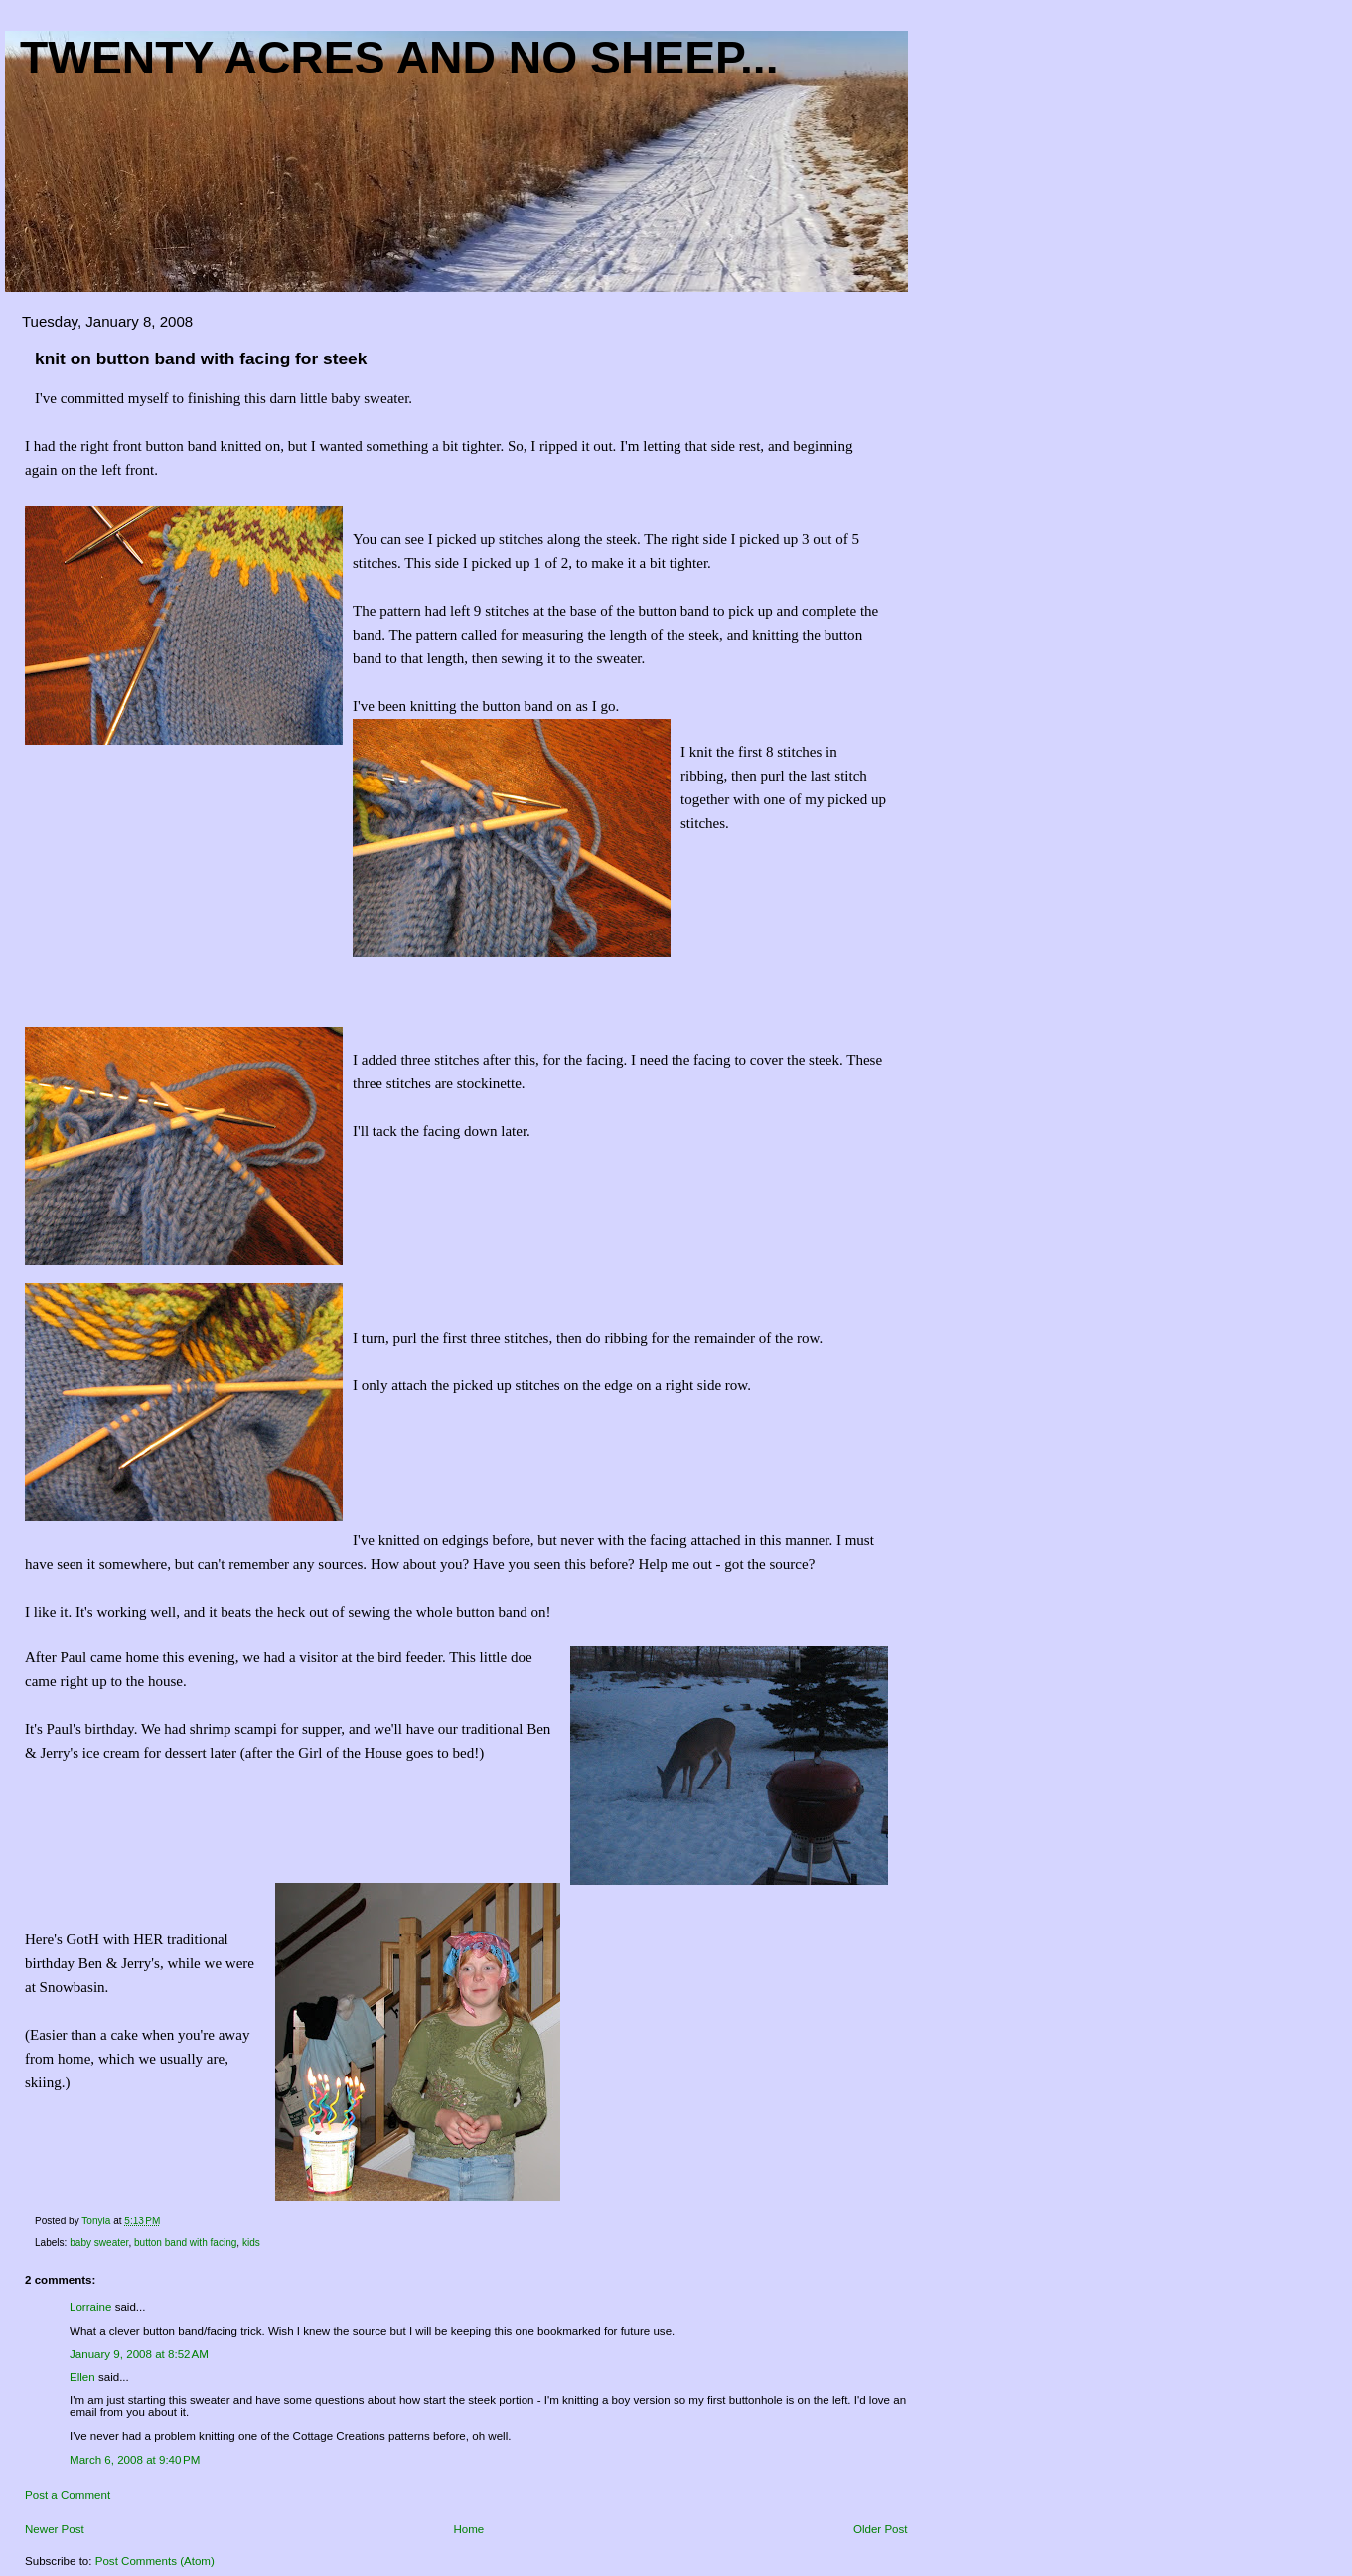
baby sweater (99, 2242)
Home (468, 2529)
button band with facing (185, 2242)
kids (251, 2242)
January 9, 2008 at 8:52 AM (139, 2354)
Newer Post (54, 2529)
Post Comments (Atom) (155, 2561)
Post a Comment (67, 2495)
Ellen (82, 2377)
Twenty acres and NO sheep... (399, 57)
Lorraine (90, 2307)
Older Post (880, 2529)
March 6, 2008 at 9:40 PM (135, 2460)
